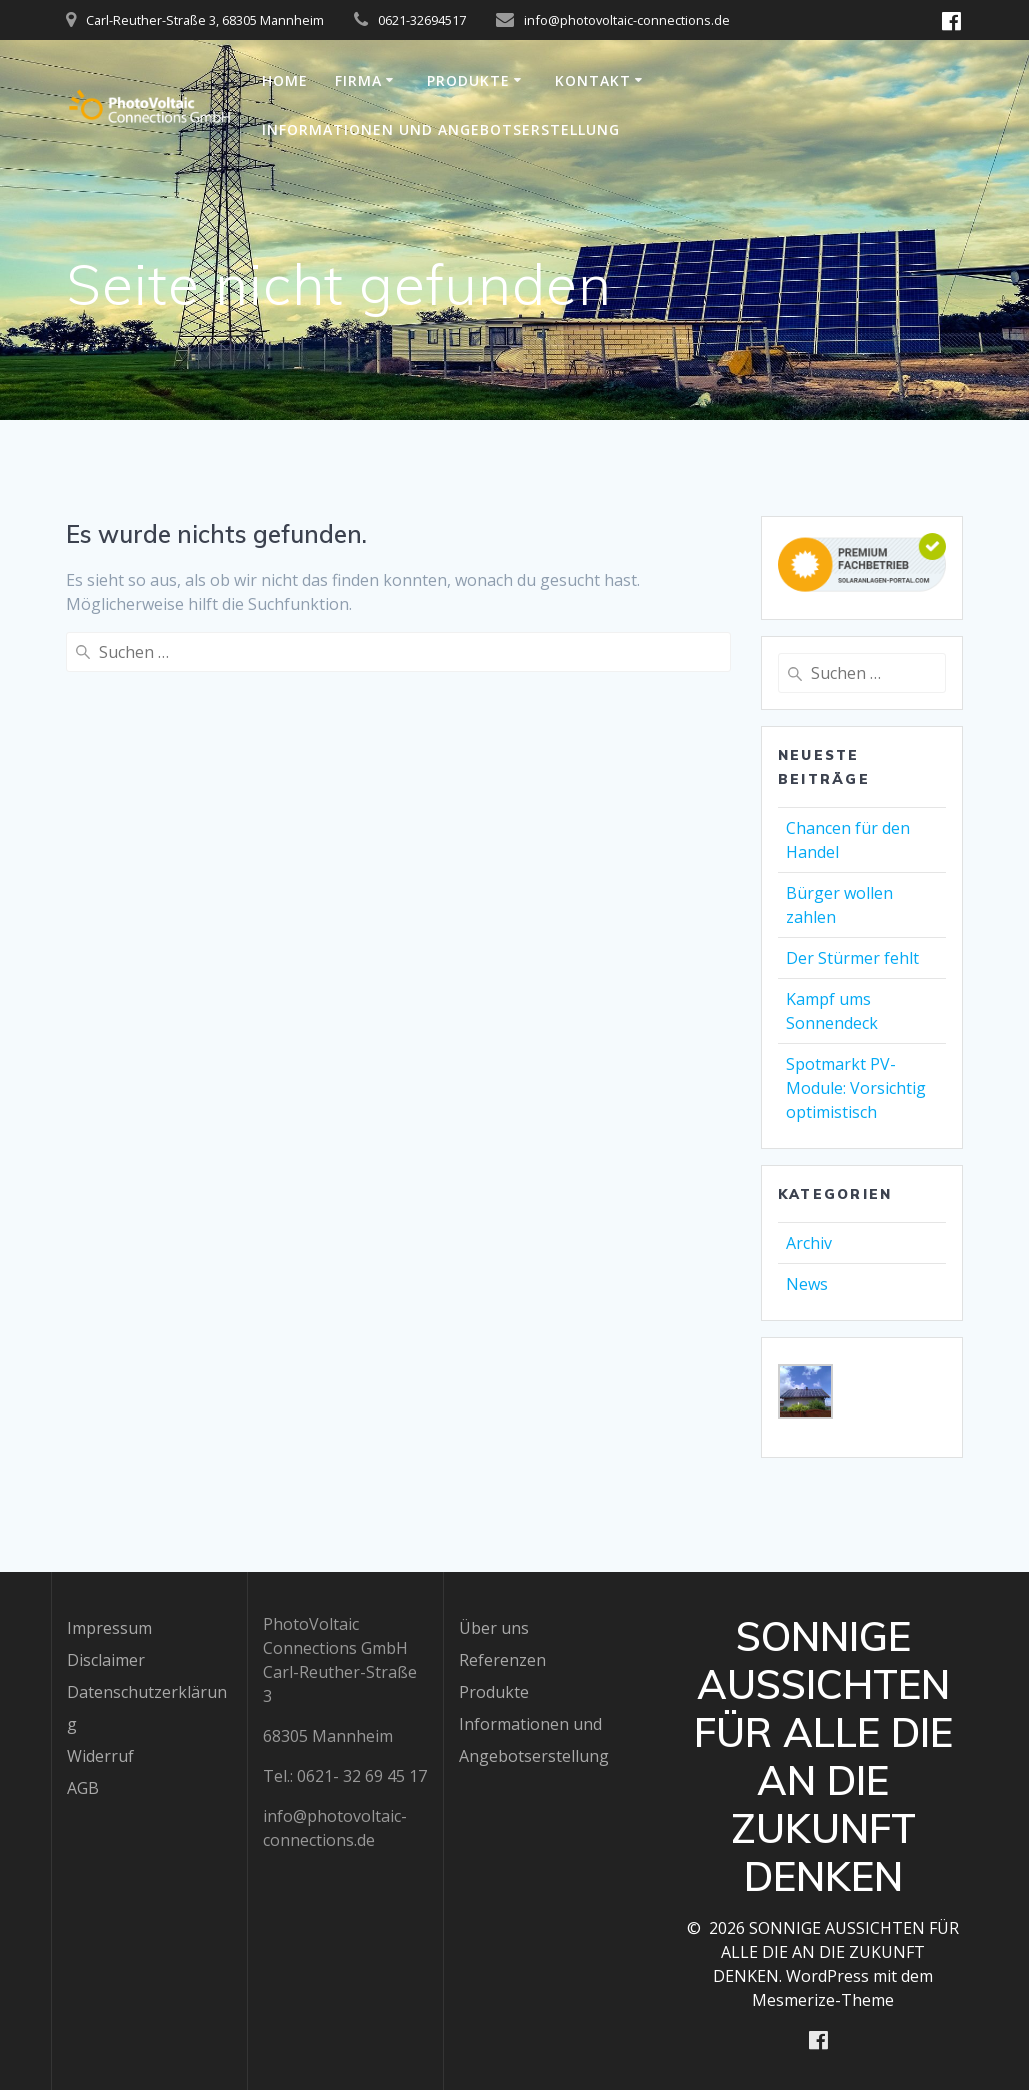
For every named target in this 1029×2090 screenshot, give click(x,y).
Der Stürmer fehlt (852, 958)
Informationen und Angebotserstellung (441, 129)
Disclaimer (106, 1659)
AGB (83, 1787)
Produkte (468, 80)
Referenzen (502, 1659)
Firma (358, 80)
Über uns (494, 1627)
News (807, 1284)
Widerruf (100, 1755)
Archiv (809, 1243)
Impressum (109, 1627)
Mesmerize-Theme (823, 1999)
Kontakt (593, 80)
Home (285, 80)
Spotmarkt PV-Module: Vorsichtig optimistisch (856, 1088)
